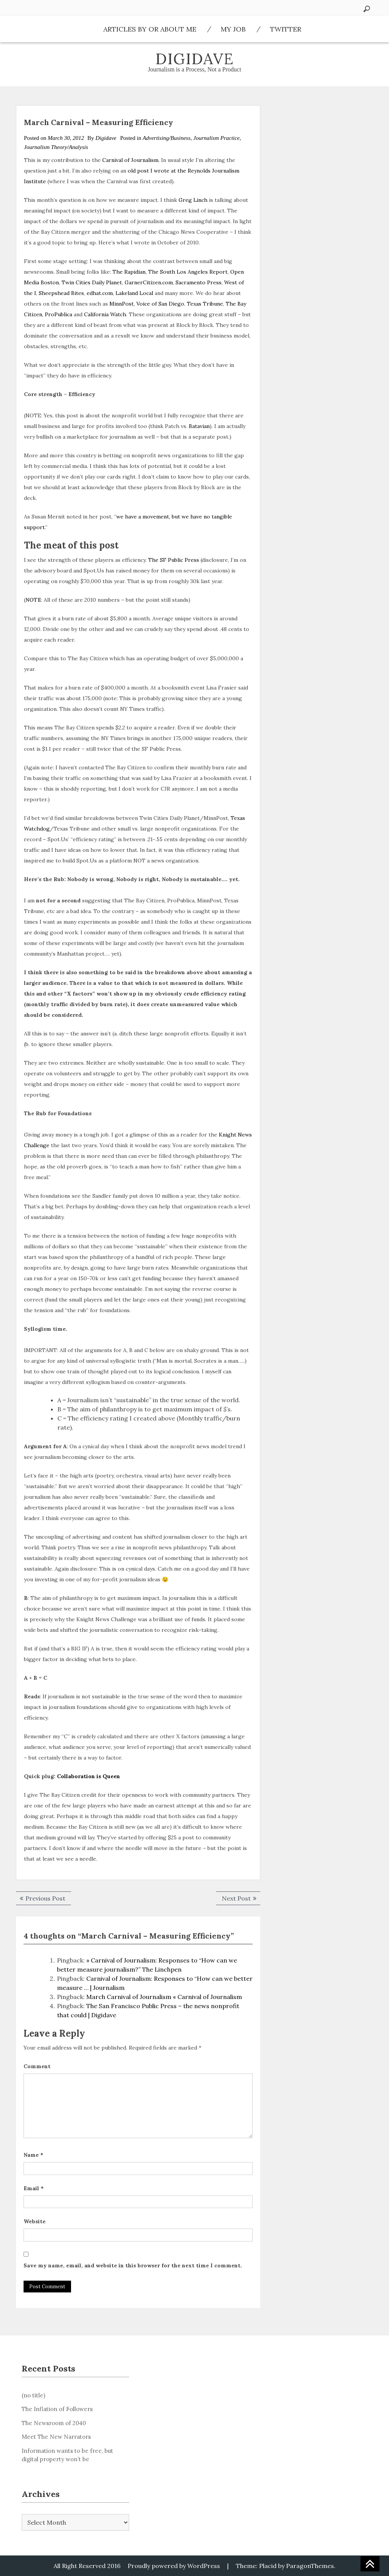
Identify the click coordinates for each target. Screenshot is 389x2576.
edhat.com (100, 293)
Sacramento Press (198, 282)
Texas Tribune (205, 303)
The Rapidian (128, 271)
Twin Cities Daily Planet (92, 282)
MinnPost (121, 303)
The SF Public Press (173, 559)
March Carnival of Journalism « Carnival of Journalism (164, 1997)
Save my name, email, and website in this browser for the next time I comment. (133, 2265)
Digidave (194, 58)
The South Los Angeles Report (188, 271)
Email (34, 2188)
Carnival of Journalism (130, 160)
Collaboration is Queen (88, 1776)
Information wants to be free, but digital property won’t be (67, 2455)
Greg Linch (193, 200)
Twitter (285, 29)
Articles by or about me (149, 29)
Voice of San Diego (160, 303)
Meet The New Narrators (56, 2436)
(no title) (33, 2395)
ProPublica (58, 314)
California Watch (105, 314)
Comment (37, 2066)
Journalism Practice (216, 138)
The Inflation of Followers (57, 2409)
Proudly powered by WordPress (174, 2566)
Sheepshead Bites (61, 293)
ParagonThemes (310, 2566)
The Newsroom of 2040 (54, 2423)
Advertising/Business (166, 138)
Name (33, 2154)
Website (35, 2221)
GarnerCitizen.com (149, 282)
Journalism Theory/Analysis (56, 147)
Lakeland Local (134, 293)
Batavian (199, 426)
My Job (233, 29)
